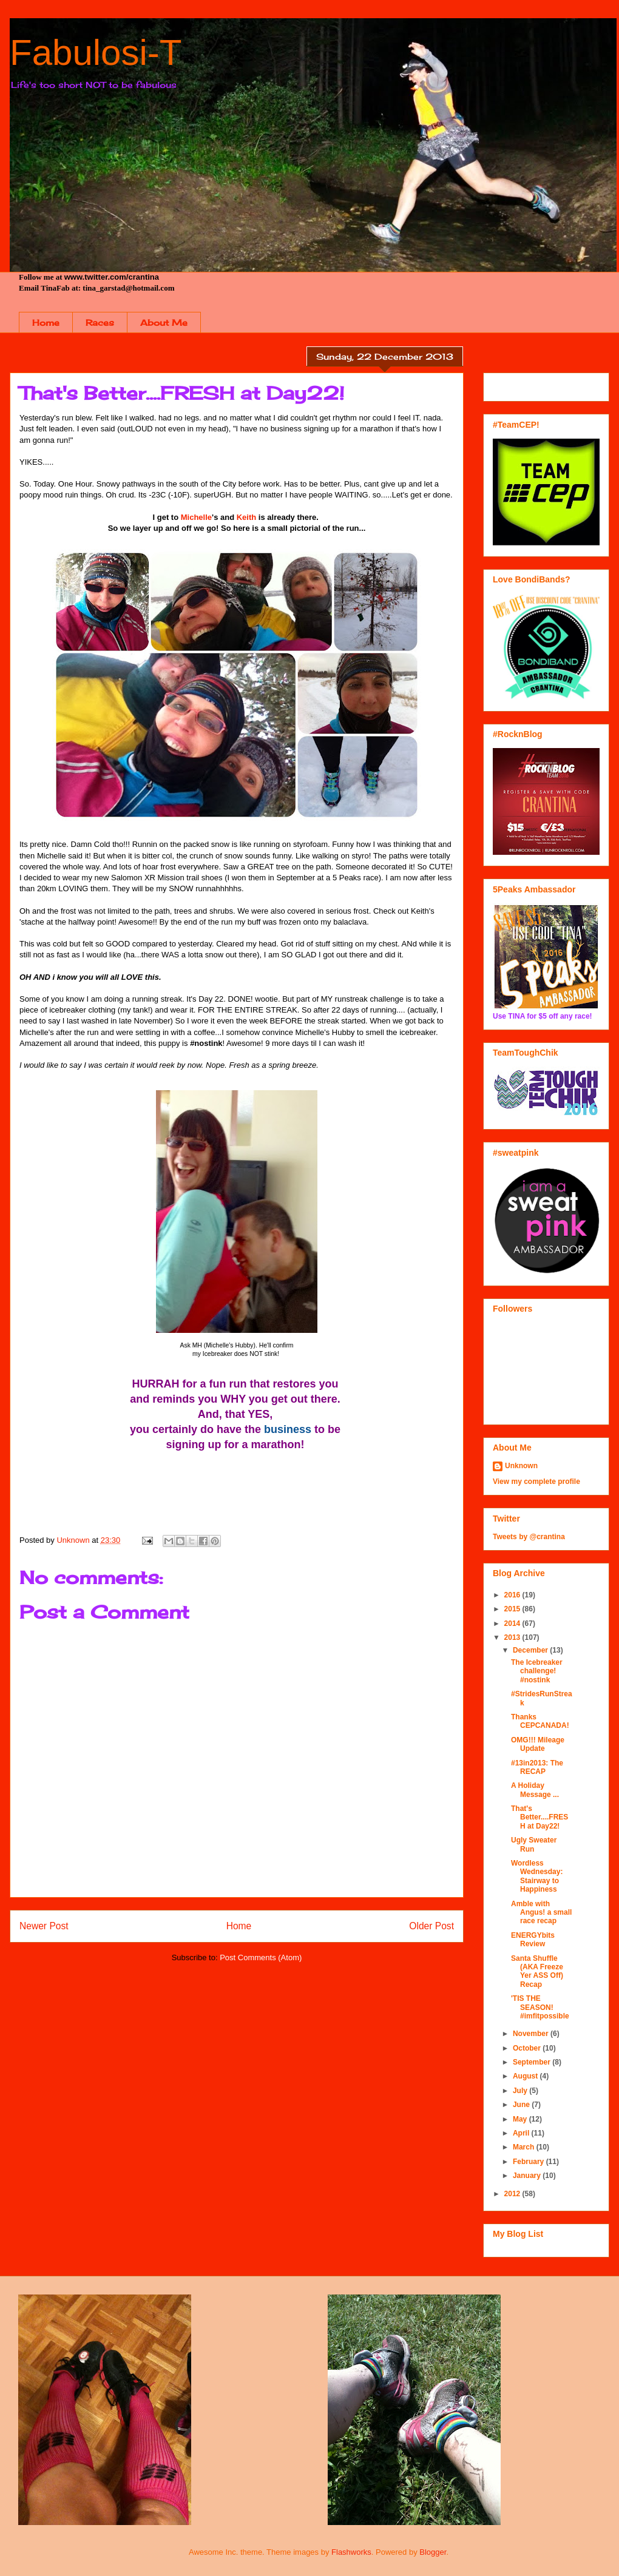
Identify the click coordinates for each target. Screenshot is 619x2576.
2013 (513, 1637)
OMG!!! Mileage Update (537, 1744)
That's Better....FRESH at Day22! (539, 1817)
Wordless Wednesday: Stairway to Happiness (537, 1876)
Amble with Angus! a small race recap (541, 1913)
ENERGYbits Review (533, 1939)
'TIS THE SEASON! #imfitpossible (540, 2007)
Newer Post (44, 1926)
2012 (513, 2194)
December (531, 1650)
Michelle (196, 517)
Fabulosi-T (95, 52)
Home (45, 322)
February (529, 2161)
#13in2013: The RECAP (537, 1767)
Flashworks (351, 2552)
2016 (513, 1595)
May (521, 2119)
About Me (164, 322)
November (531, 2033)
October (528, 2048)
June (522, 2104)
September (532, 2062)
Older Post (431, 1926)
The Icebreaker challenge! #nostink (537, 1671)
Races (100, 322)
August (526, 2076)
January (528, 2175)
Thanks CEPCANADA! (540, 1721)
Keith (247, 517)
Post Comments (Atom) (261, 1957)
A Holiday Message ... (535, 1789)
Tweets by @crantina (529, 1536)
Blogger (432, 2552)
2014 (513, 1623)
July (521, 2090)
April (522, 2133)
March (524, 2147)
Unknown (521, 1466)
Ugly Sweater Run (533, 1844)
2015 (513, 1609)
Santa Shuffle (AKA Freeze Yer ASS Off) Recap (537, 1971)
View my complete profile (536, 1481)
